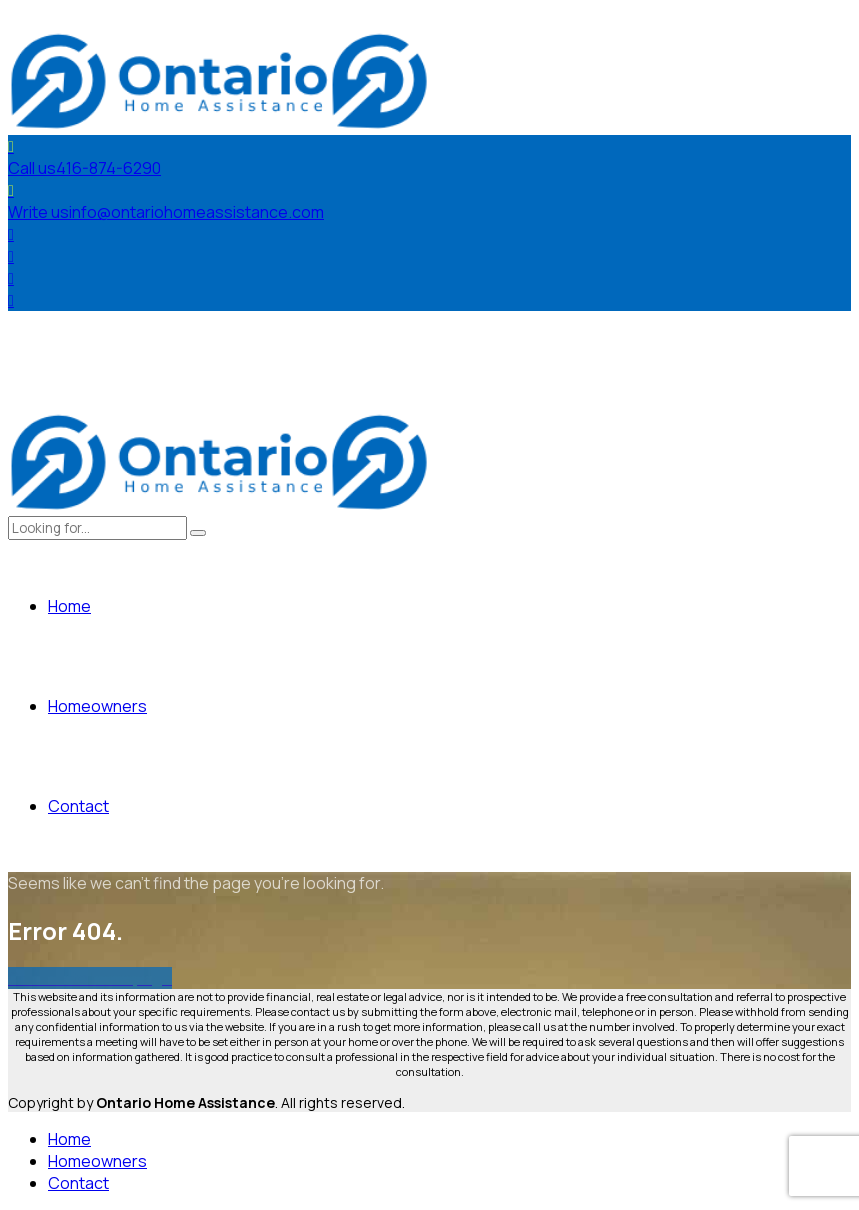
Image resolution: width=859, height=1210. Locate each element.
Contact (78, 806)
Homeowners (97, 706)
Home (69, 606)
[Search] (198, 533)
